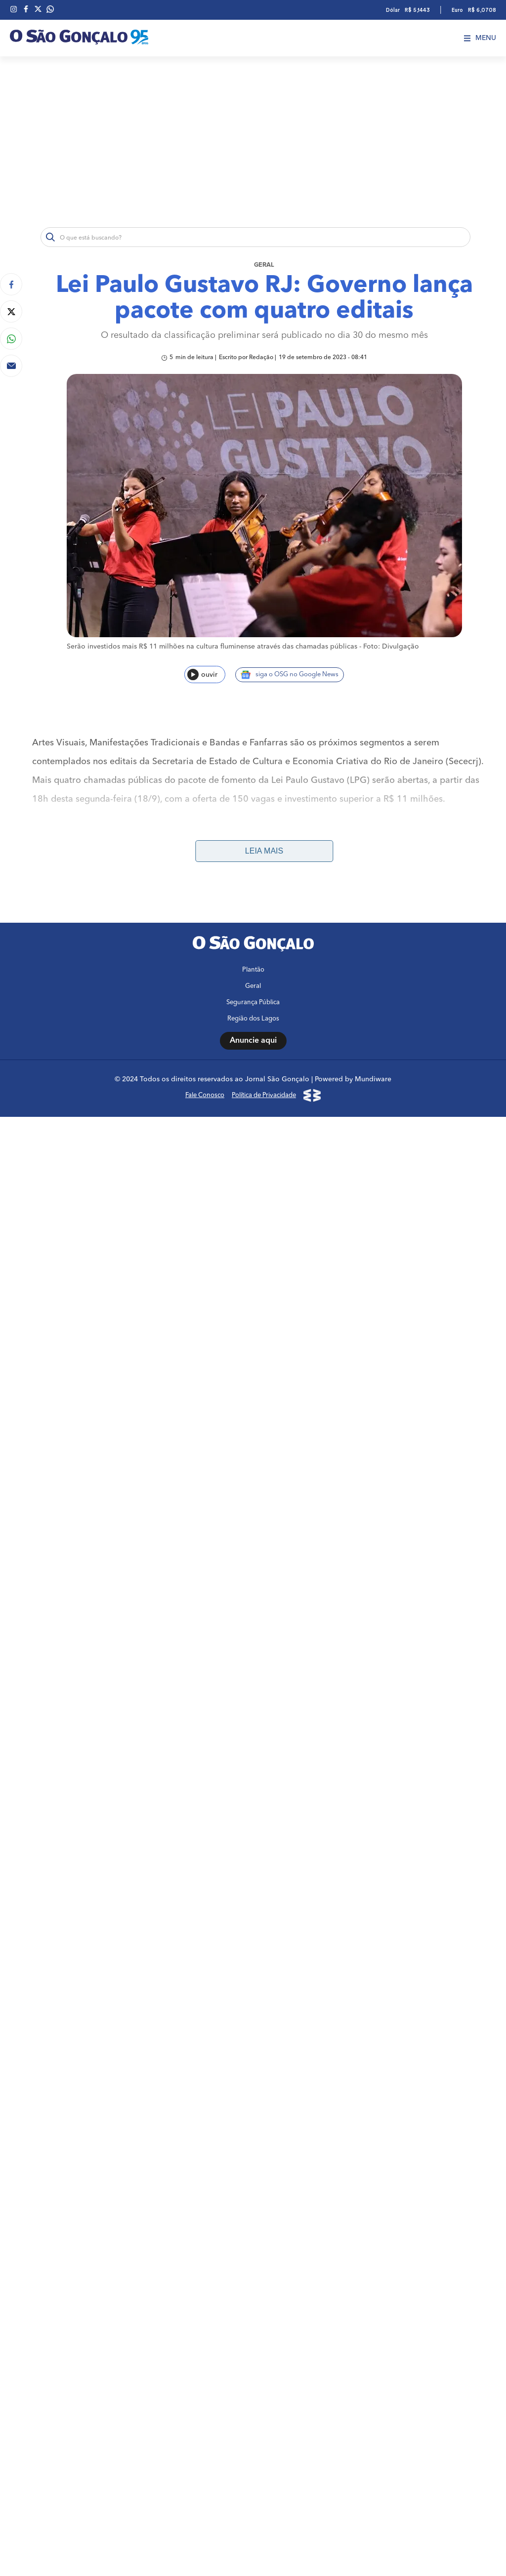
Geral (264, 265)
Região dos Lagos (253, 1019)
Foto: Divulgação (391, 646)
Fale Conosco (204, 1095)
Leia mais (264, 851)
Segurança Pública (253, 1002)
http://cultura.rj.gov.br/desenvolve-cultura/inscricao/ (360, 865)
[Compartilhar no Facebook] (11, 284)
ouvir (202, 674)
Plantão (253, 970)
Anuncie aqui (253, 1041)
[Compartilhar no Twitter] (11, 311)
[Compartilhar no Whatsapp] (11, 338)
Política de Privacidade (264, 1095)
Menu (480, 38)
